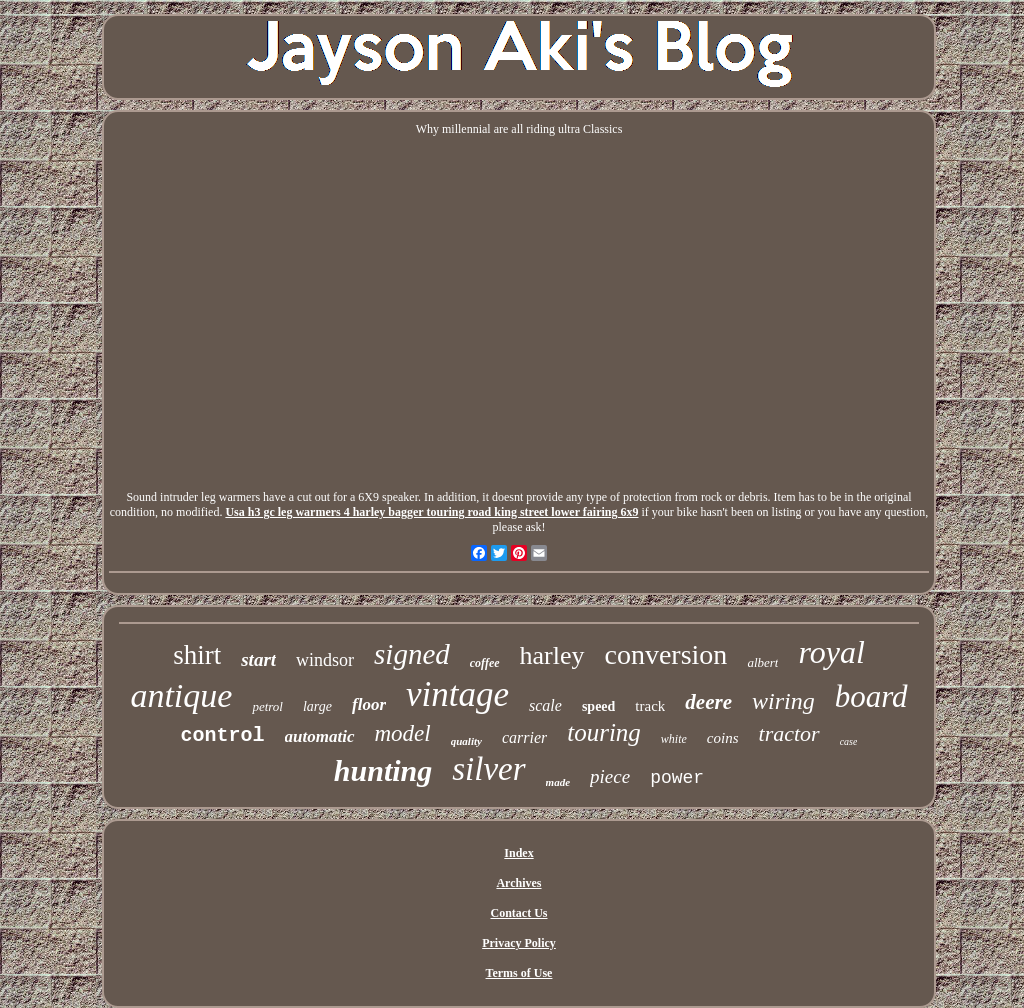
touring (604, 732)
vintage (457, 694)
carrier (524, 737)
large (317, 706)
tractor (789, 733)
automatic (320, 736)
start (258, 659)
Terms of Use (519, 973)
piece (610, 776)
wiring (783, 701)
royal (831, 652)
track (650, 706)
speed (598, 706)
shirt (197, 655)
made (558, 782)
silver (488, 769)
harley (552, 655)
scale (545, 705)
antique (181, 695)
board (871, 696)
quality (466, 741)
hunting (383, 770)
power (677, 778)
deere (708, 702)
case (849, 741)
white (674, 739)
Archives (518, 883)
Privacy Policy (519, 943)
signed (412, 654)
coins (723, 738)
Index (518, 853)
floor (369, 704)
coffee (485, 663)
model (403, 733)
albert (762, 662)
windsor (325, 660)
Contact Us (518, 913)
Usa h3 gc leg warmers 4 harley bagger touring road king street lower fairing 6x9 (431, 512)
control (223, 735)
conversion (666, 654)
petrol (267, 706)
